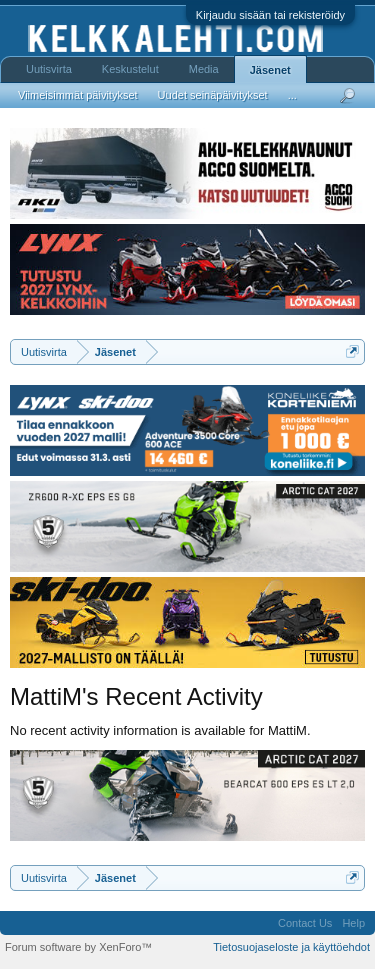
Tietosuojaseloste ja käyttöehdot (291, 947)
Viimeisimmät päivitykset (78, 95)
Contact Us (305, 923)
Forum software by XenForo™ (78, 947)
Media (204, 69)
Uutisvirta (49, 69)
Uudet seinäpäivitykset (213, 95)
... (292, 95)
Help (353, 923)
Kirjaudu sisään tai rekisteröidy (270, 15)
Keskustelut (130, 69)
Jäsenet (270, 70)
